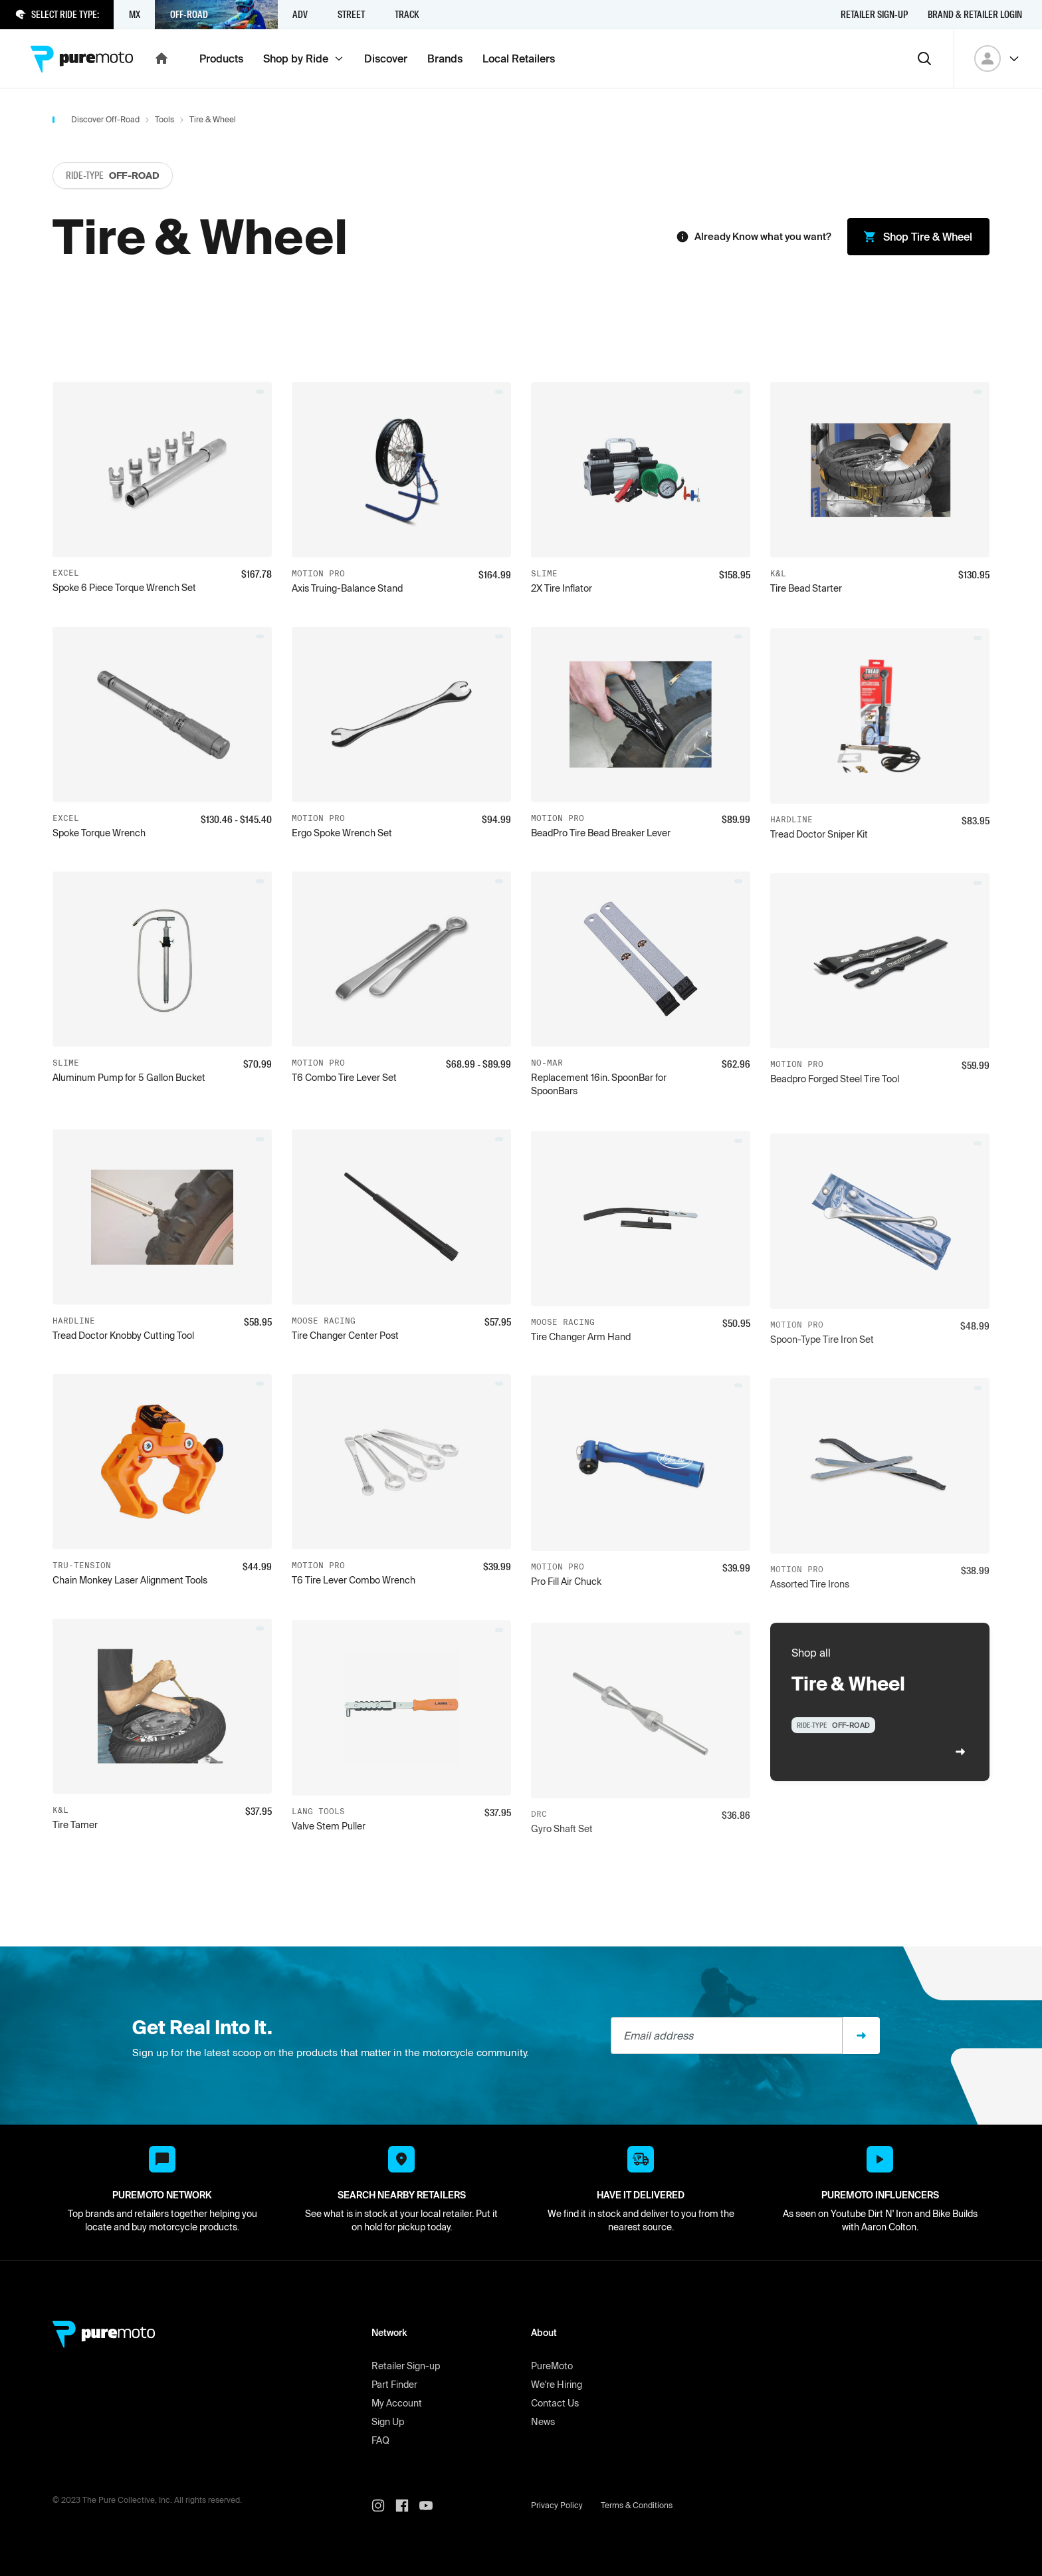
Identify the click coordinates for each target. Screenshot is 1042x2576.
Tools (164, 119)
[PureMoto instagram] (383, 2505)
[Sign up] (861, 2035)
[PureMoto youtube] (431, 2505)
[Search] (924, 58)
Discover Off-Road (105, 119)
